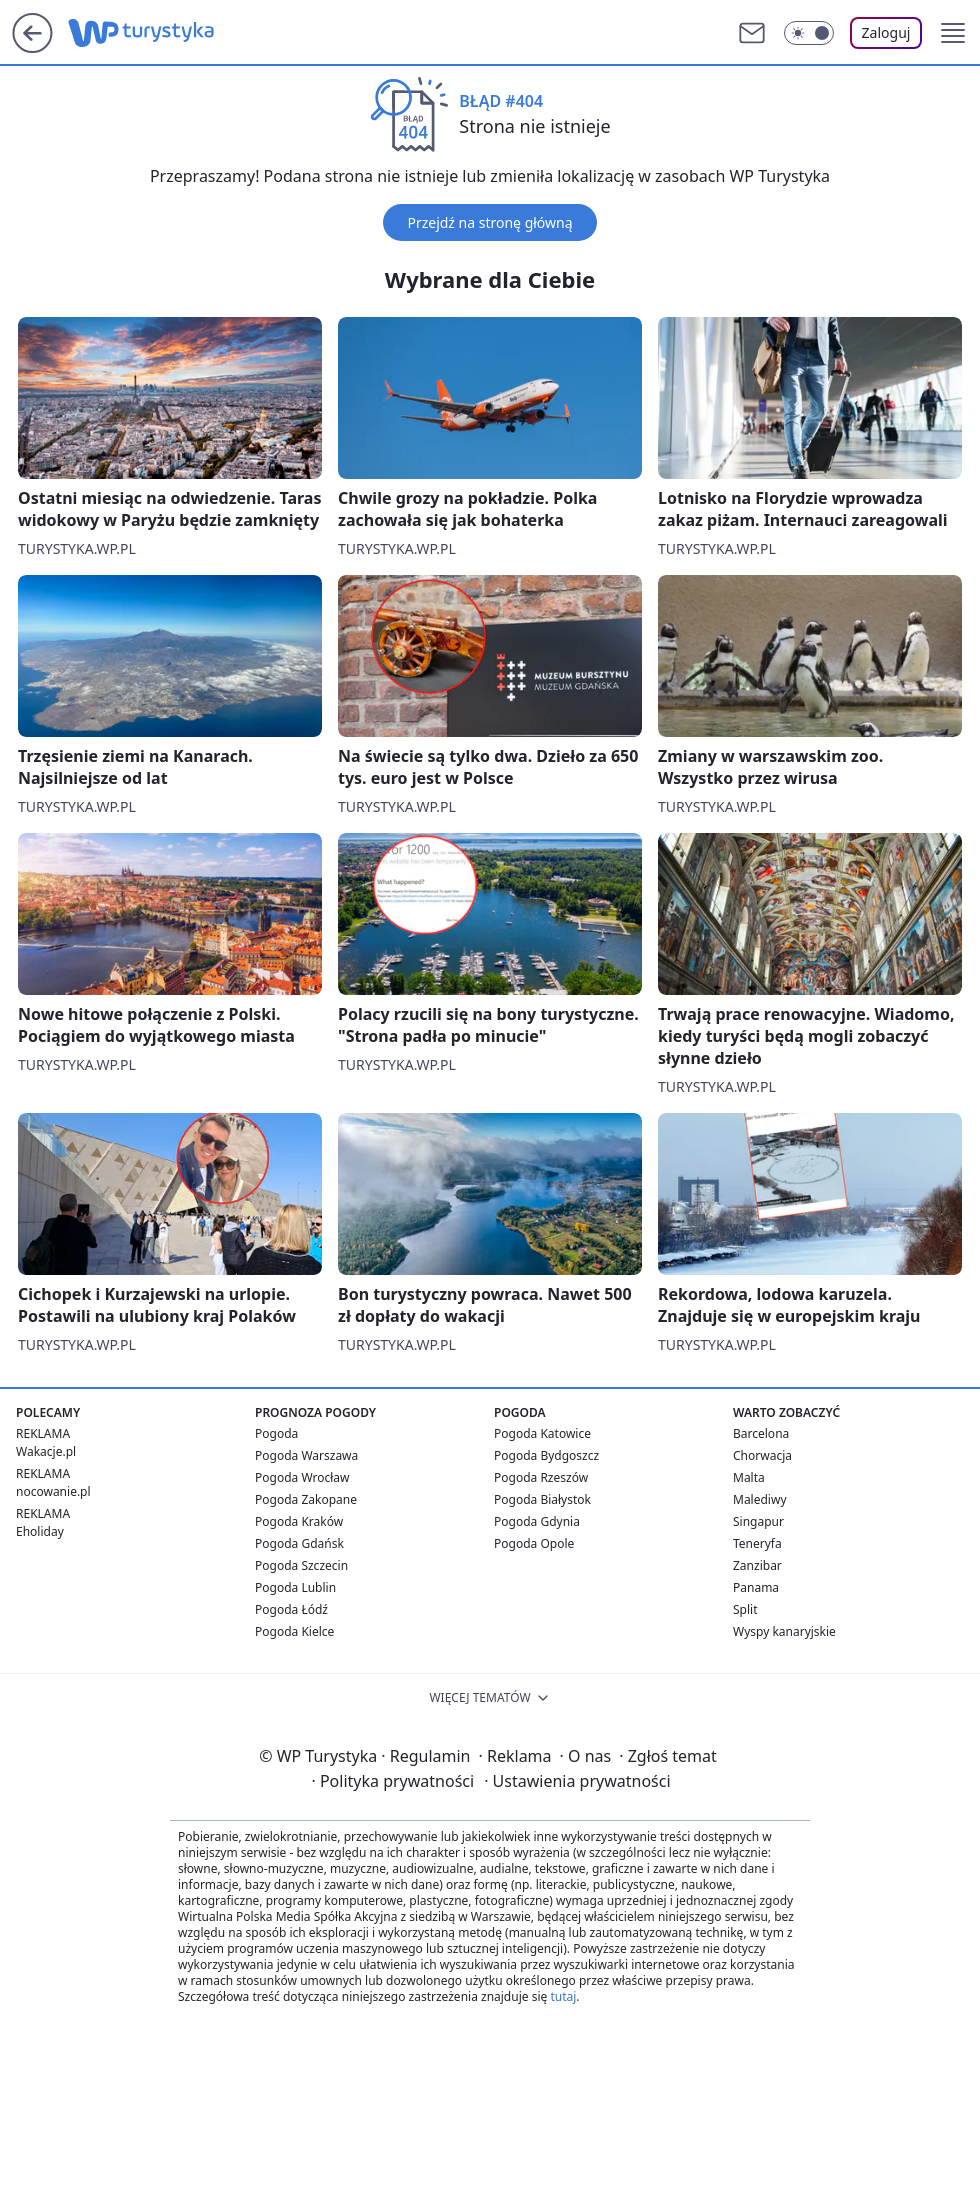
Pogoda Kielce (294, 1631)
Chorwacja (762, 1455)
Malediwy (760, 1499)
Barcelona (761, 1433)
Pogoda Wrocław (302, 1477)
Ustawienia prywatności (577, 1781)
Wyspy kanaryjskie (784, 1631)
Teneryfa (757, 1543)
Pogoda (276, 1433)
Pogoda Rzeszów (541, 1477)
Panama (756, 1587)
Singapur (758, 1521)
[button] (953, 33)
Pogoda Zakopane (306, 1499)
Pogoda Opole (534, 1543)
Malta (749, 1477)
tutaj (563, 1996)
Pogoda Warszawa (306, 1455)
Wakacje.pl (46, 1451)
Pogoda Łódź (291, 1609)
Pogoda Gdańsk (299, 1543)
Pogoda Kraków (299, 1521)
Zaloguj (886, 32)
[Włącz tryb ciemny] (809, 33)
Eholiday (40, 1531)
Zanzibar (757, 1565)
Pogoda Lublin (295, 1587)
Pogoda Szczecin (301, 1565)
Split (745, 1609)
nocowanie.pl (53, 1491)
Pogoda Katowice (542, 1433)
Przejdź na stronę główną (489, 222)
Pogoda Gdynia (537, 1521)
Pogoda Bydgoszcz (546, 1455)
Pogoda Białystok (542, 1499)
